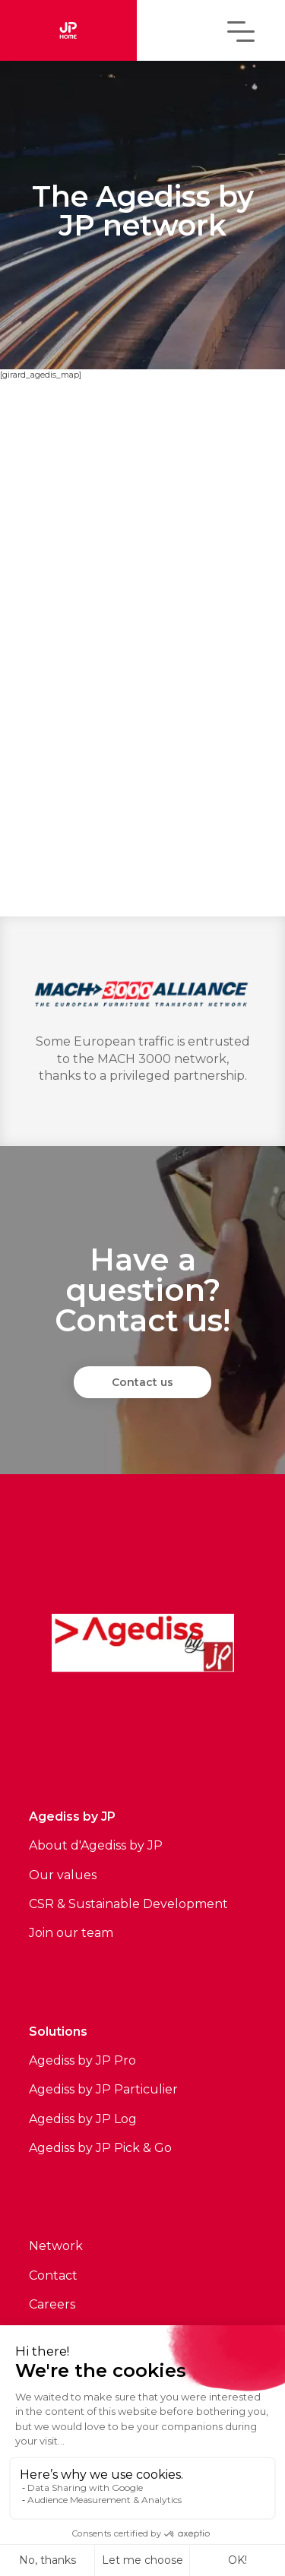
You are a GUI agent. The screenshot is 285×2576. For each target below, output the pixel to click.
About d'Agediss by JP (96, 1845)
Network (56, 2246)
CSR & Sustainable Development (128, 1904)
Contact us (142, 1382)
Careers (52, 2304)
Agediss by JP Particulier (103, 2089)
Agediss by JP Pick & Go (100, 2148)
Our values (63, 1875)
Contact (53, 2275)
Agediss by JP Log (83, 2119)
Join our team (71, 1933)
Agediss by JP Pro (82, 2060)
